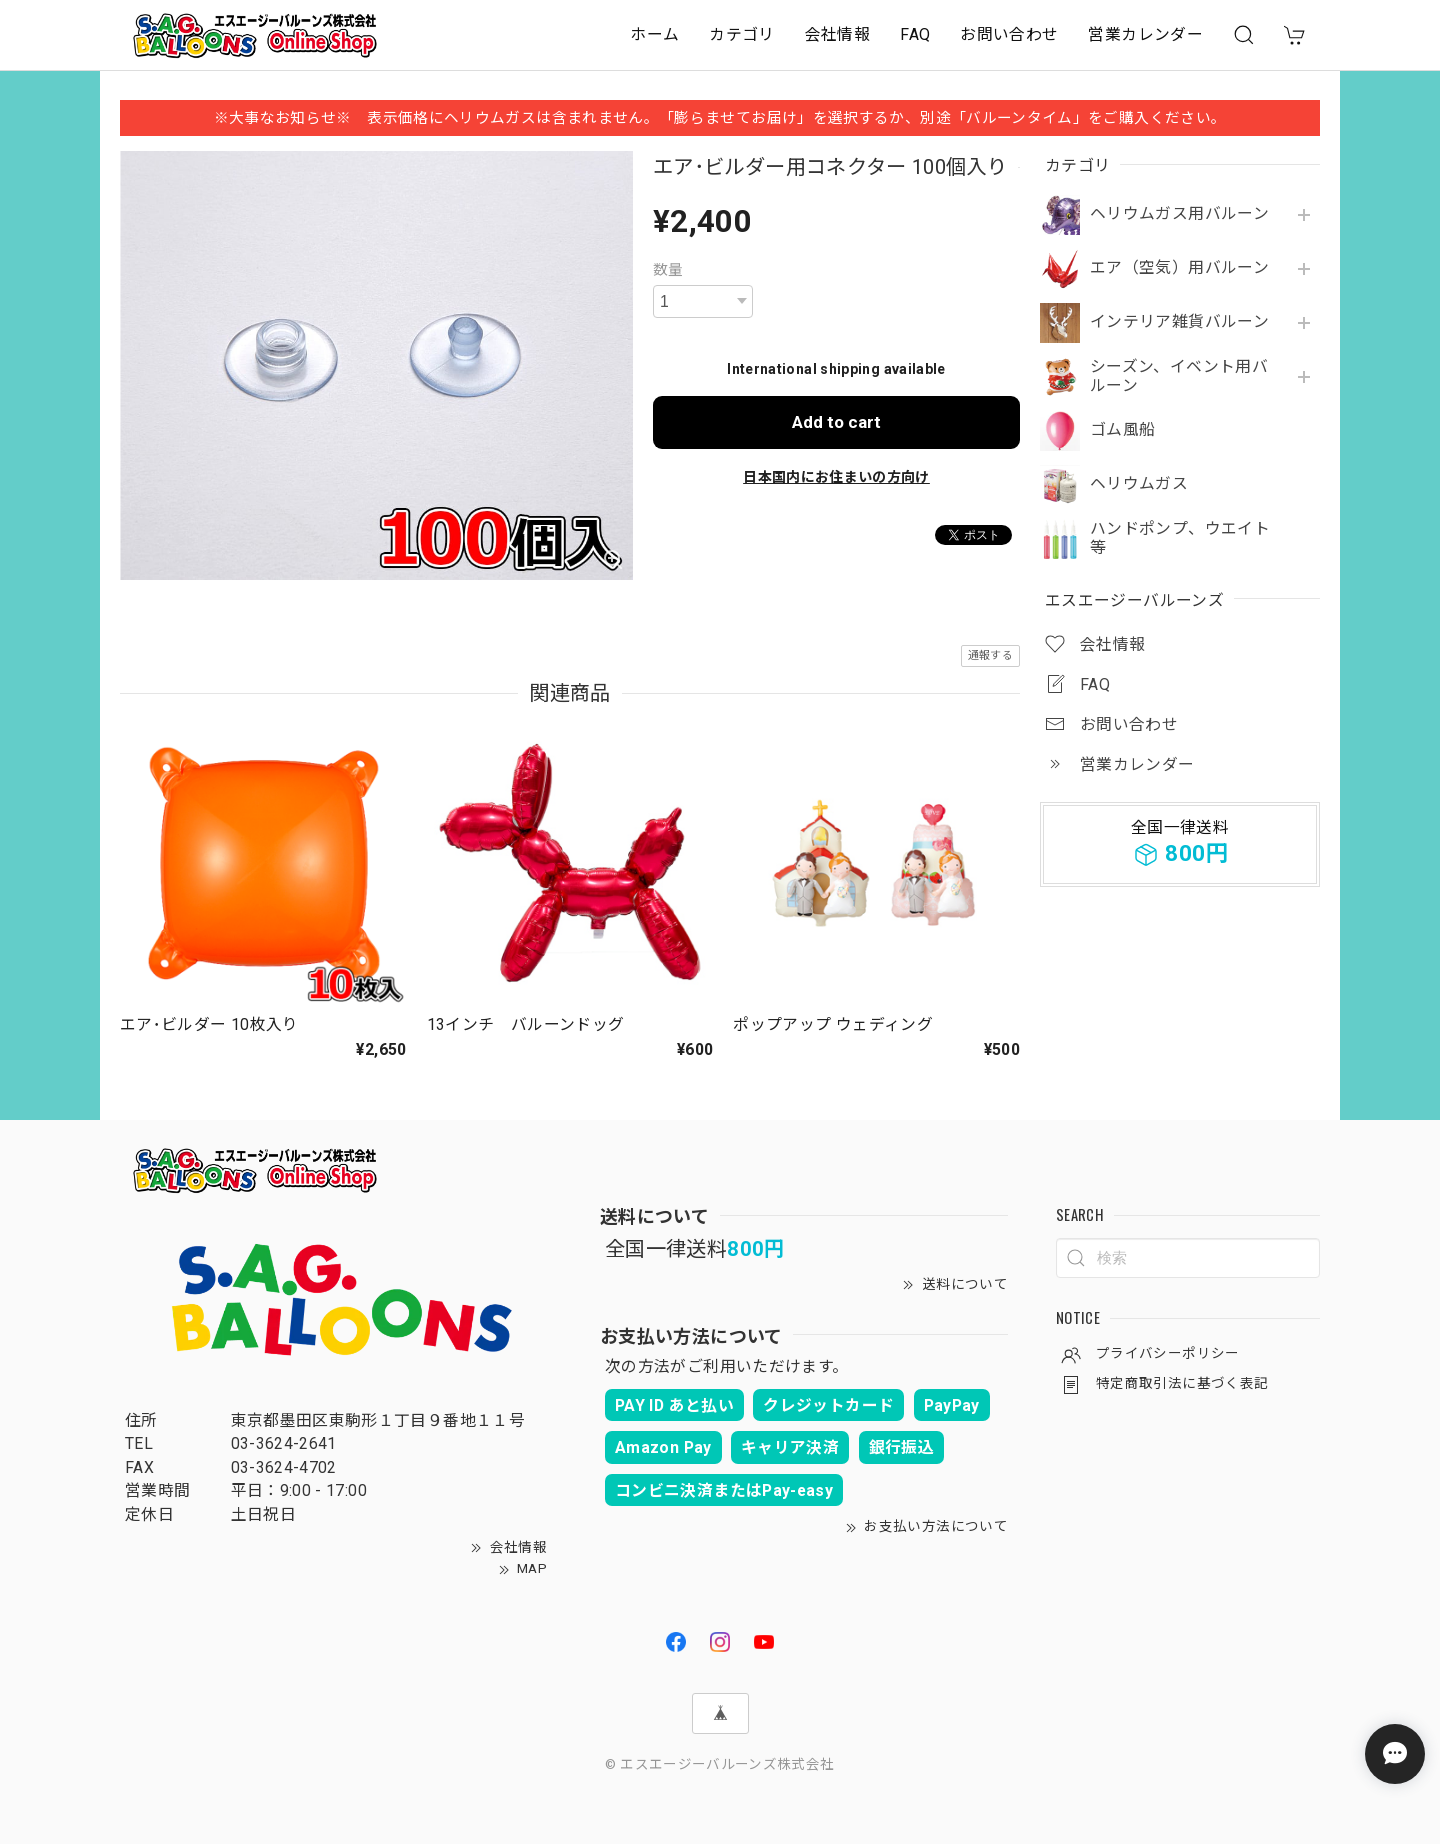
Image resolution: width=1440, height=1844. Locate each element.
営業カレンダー (1145, 34)
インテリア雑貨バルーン (1179, 322)
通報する (990, 655)
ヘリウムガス (1139, 484)
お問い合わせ (1009, 34)
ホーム (654, 34)
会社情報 (837, 34)
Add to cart (836, 422)
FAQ (915, 34)
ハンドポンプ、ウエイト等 (1180, 538)
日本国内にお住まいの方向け (836, 477)
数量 (668, 270)
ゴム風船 (1122, 430)
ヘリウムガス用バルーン (1179, 214)
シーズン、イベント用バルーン (1179, 376)
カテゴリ (741, 34)
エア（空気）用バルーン (1179, 268)
